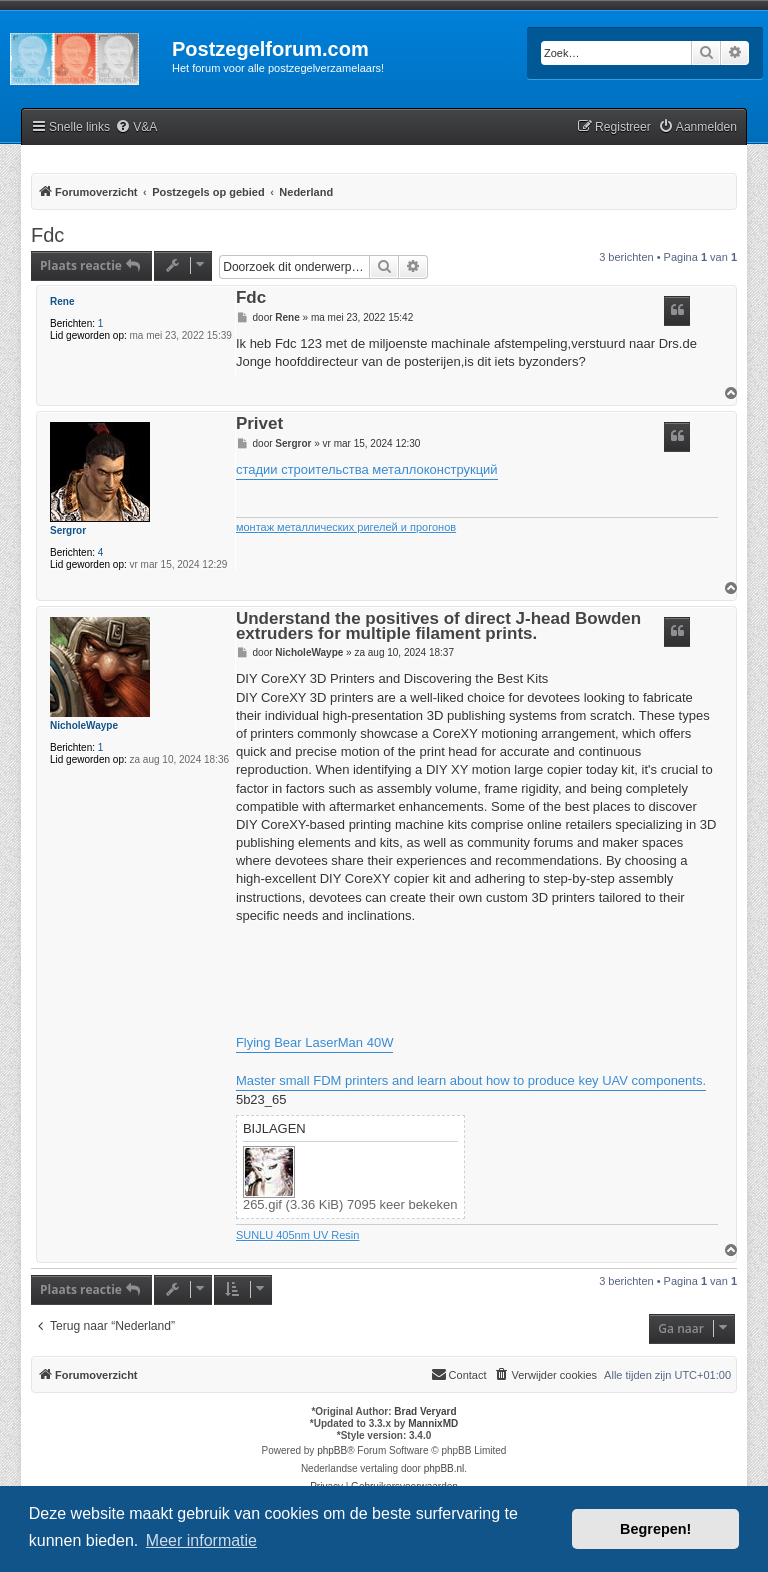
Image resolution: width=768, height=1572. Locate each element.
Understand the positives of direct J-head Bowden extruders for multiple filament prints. (438, 627)
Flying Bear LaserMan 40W (315, 1042)
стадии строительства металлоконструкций (367, 469)
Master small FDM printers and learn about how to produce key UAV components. (471, 1080)
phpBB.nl (444, 1468)
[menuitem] (136, 127)
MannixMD (433, 1423)
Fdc (47, 235)
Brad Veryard (425, 1411)
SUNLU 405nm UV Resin (298, 1235)
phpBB (332, 1450)
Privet (259, 424)
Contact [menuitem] (459, 1374)
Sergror (68, 530)
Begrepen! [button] (655, 1529)
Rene (62, 301)
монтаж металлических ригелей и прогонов (346, 527)
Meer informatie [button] (201, 1540)
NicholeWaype (84, 725)
